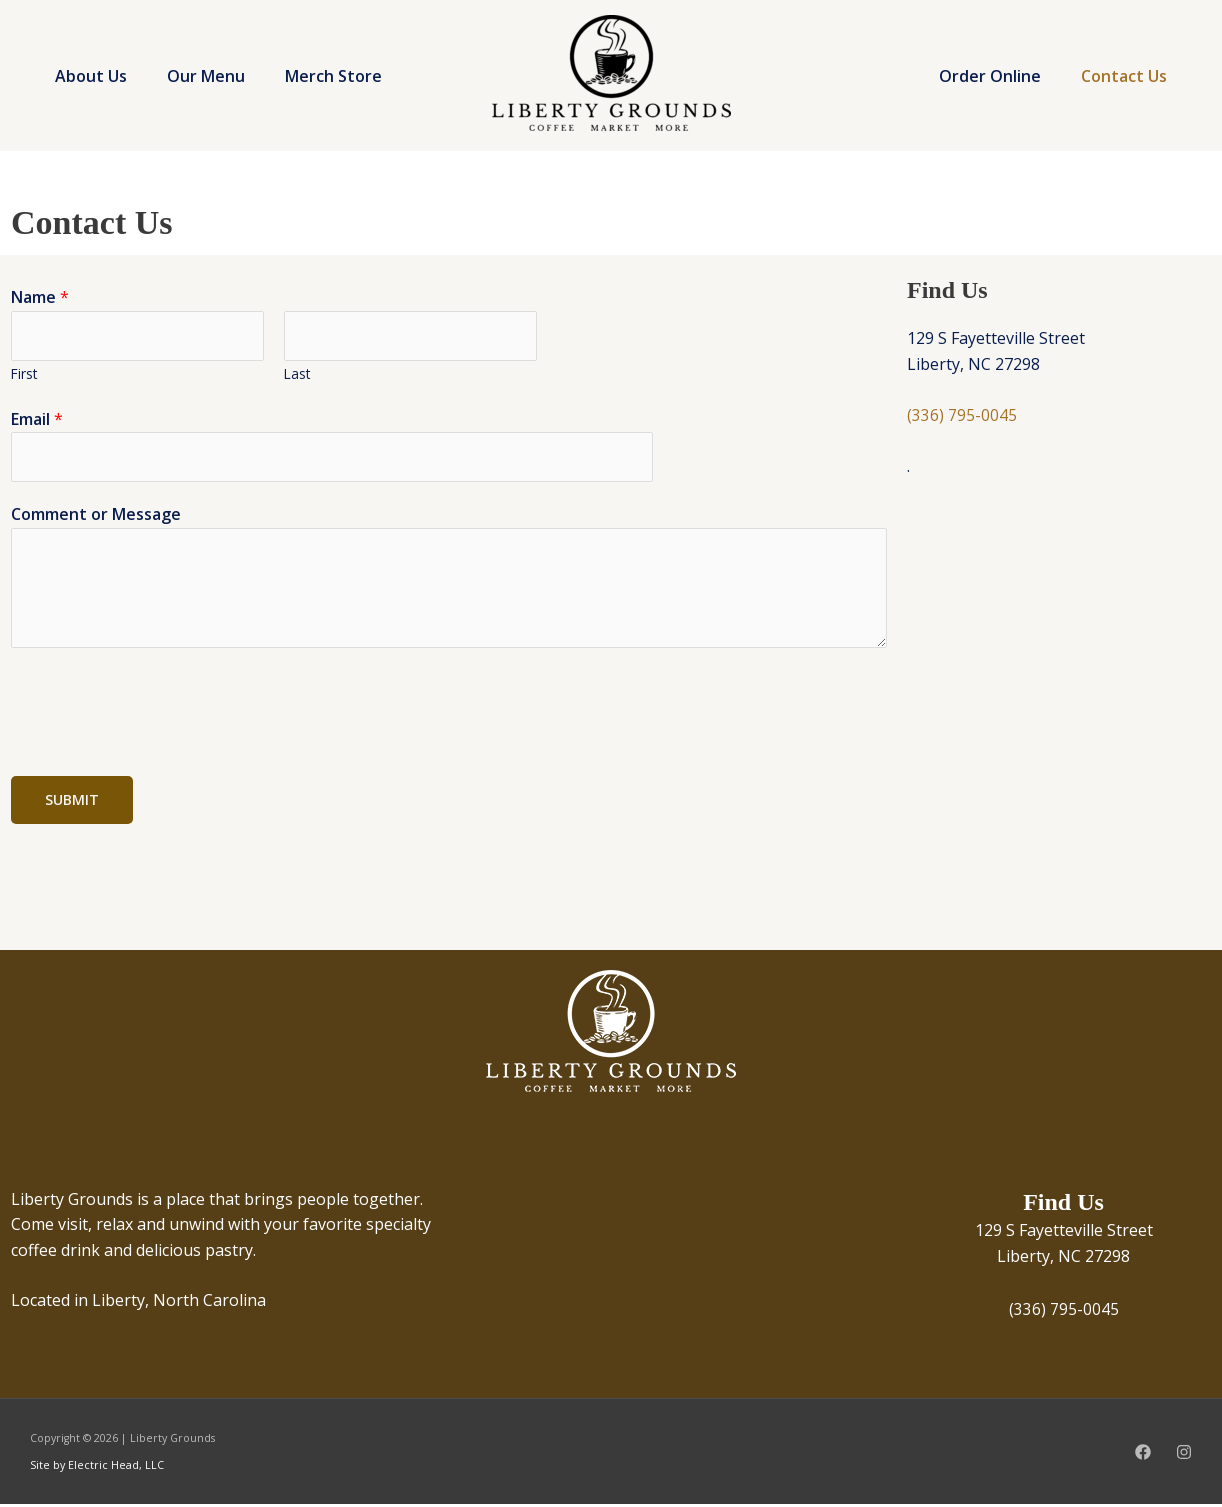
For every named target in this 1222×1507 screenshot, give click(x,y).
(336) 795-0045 (962, 415)
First (24, 374)
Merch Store (113, 101)
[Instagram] (1184, 1455)
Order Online (1002, 76)
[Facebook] (1143, 1455)
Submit (72, 802)
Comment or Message (96, 517)
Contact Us (1128, 76)
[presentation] (163, 710)
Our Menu (236, 51)
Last (297, 374)
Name (40, 297)
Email (37, 420)
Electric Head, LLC (114, 1468)
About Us (101, 51)
